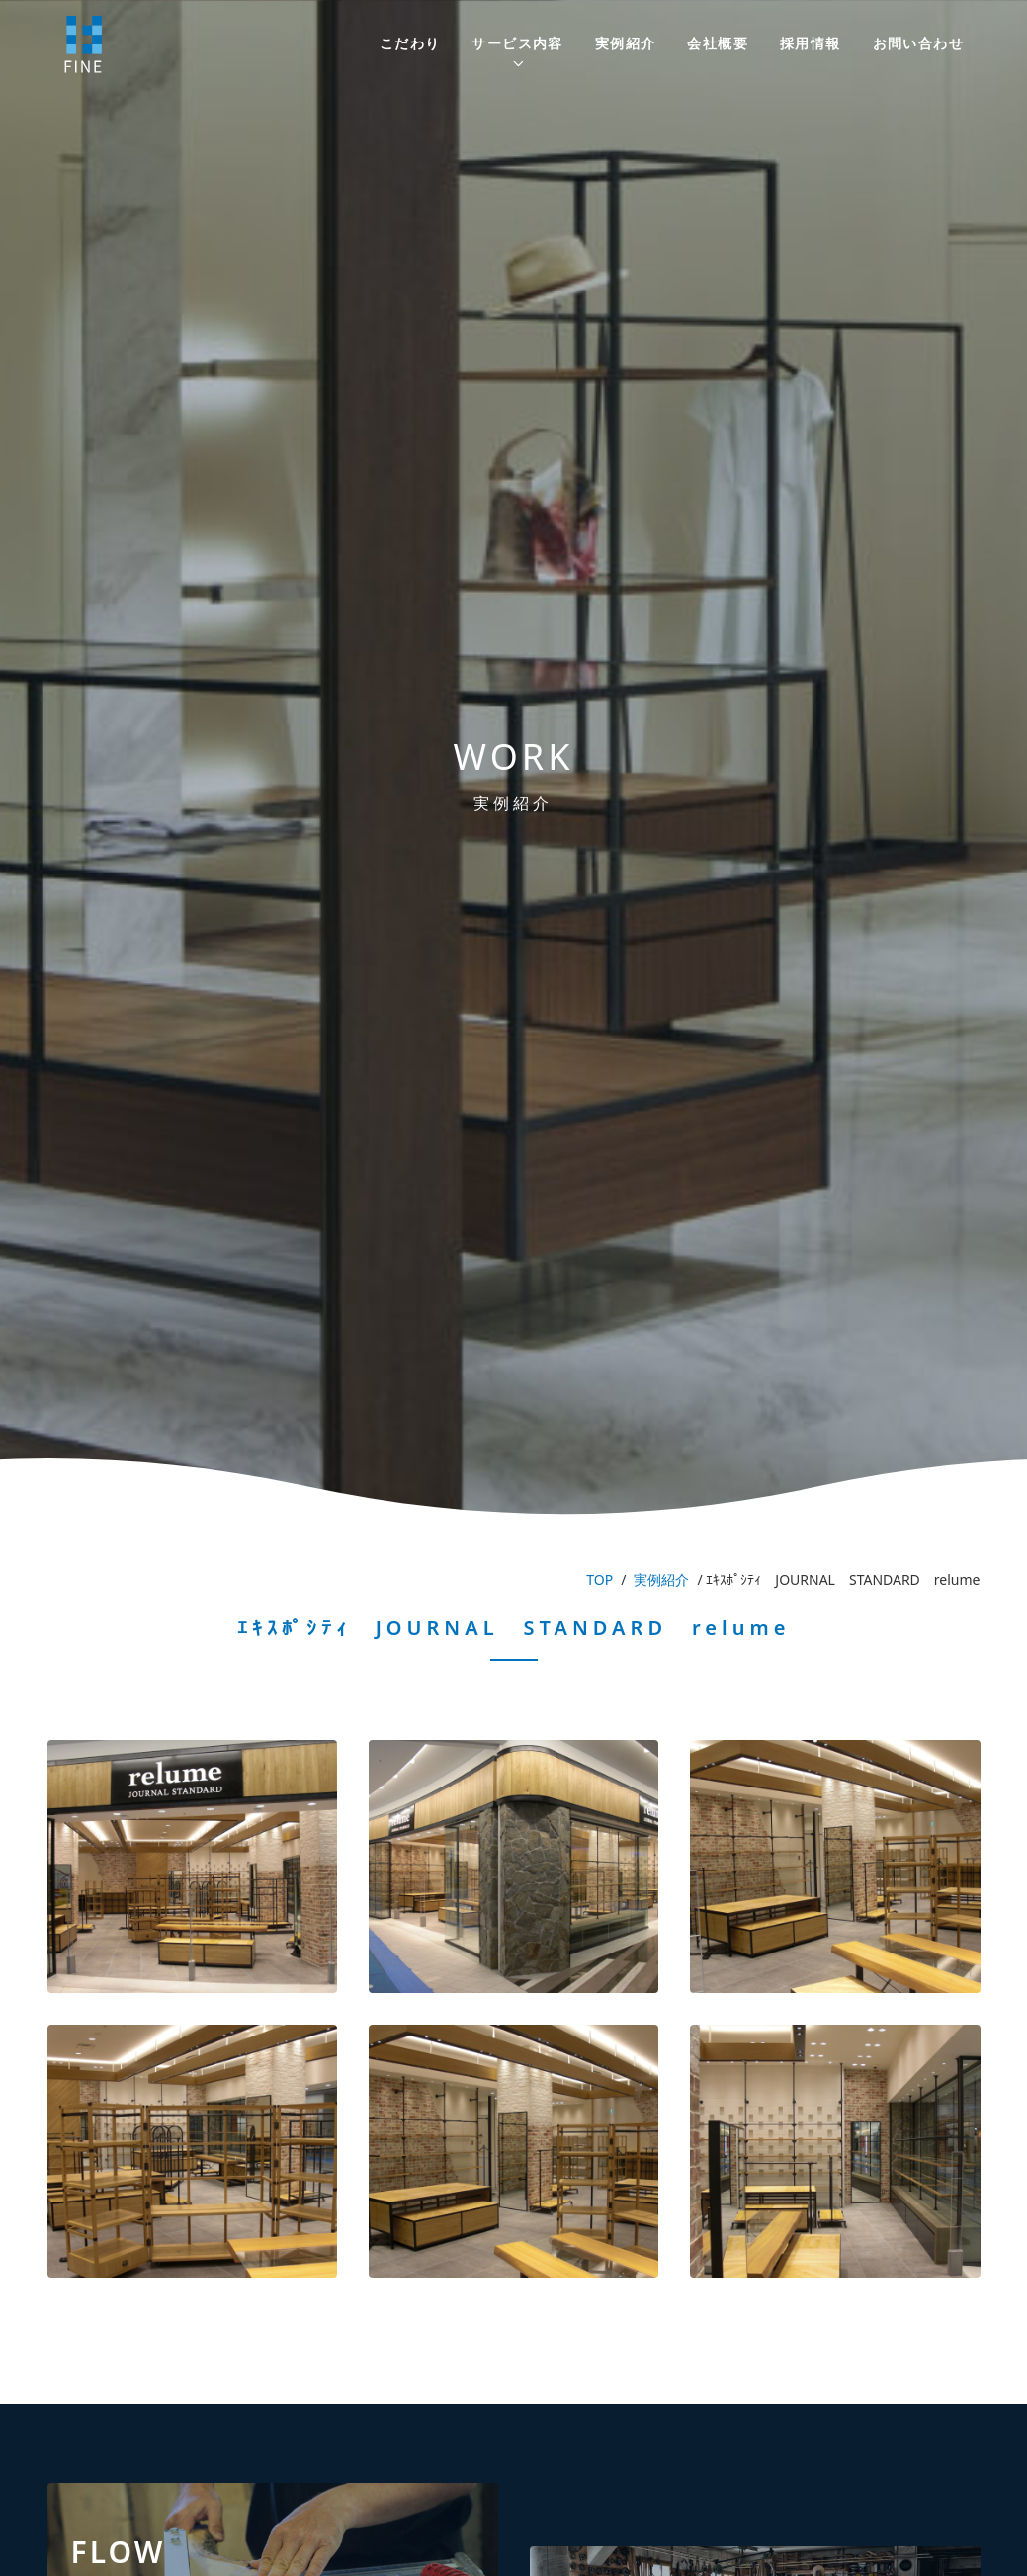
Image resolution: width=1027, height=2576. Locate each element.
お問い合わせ (918, 43)
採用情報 (810, 43)
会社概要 (717, 43)
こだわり (410, 43)
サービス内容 (516, 43)
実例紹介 (625, 43)
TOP (599, 1579)
